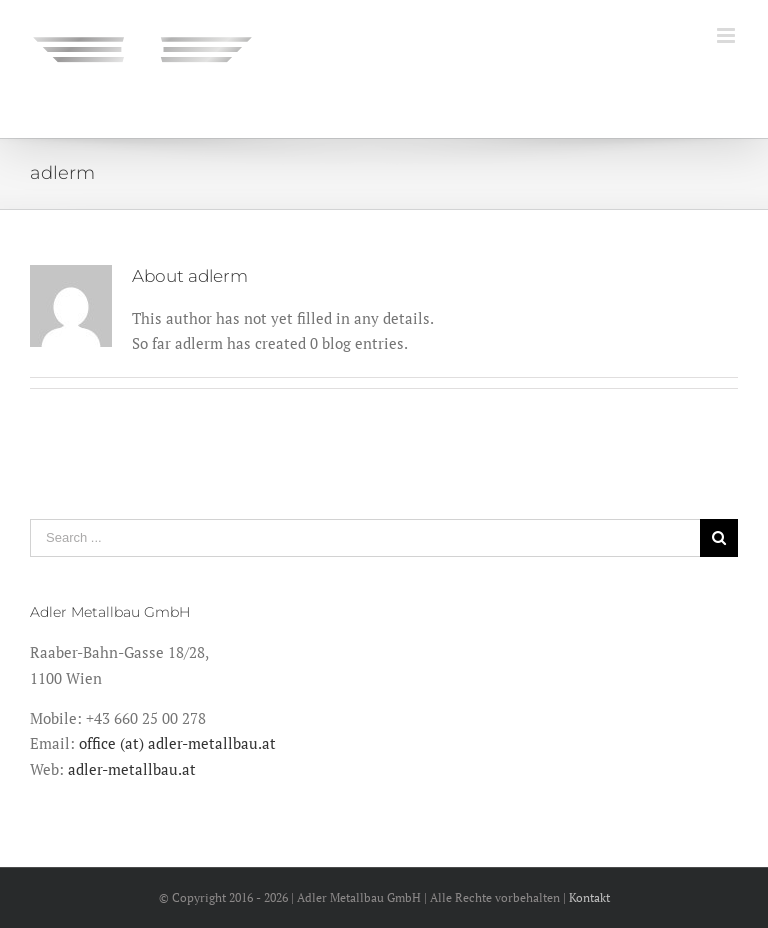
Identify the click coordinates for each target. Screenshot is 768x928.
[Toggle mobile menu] (727, 35)
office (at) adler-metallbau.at (177, 743)
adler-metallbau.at (132, 769)
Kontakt (589, 897)
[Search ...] (365, 538)
